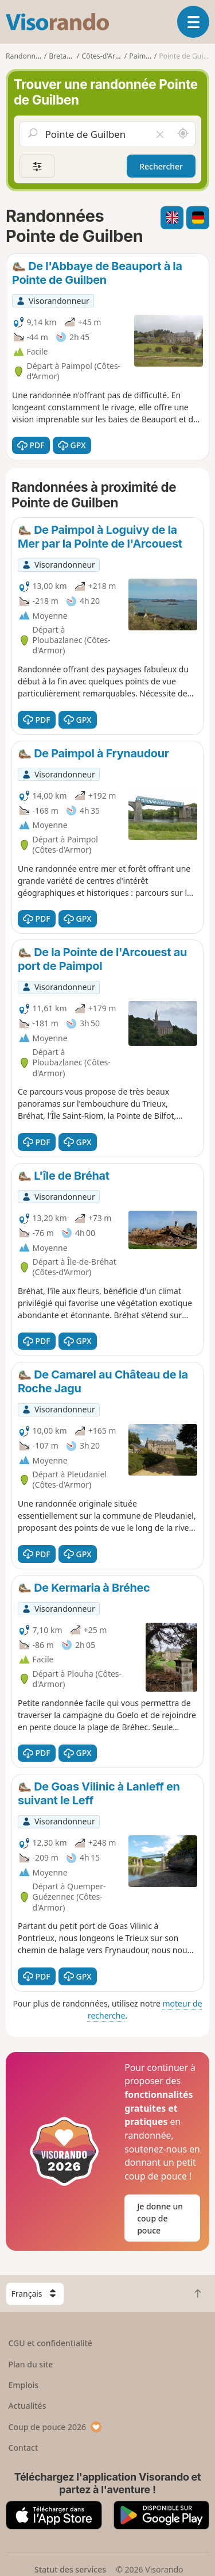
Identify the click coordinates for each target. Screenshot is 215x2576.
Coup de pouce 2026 (56, 2427)
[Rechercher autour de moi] (182, 133)
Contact (23, 2447)
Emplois (24, 2384)
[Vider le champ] (159, 133)
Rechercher (161, 166)
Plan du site (31, 2364)
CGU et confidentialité (50, 2343)
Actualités (27, 2405)
